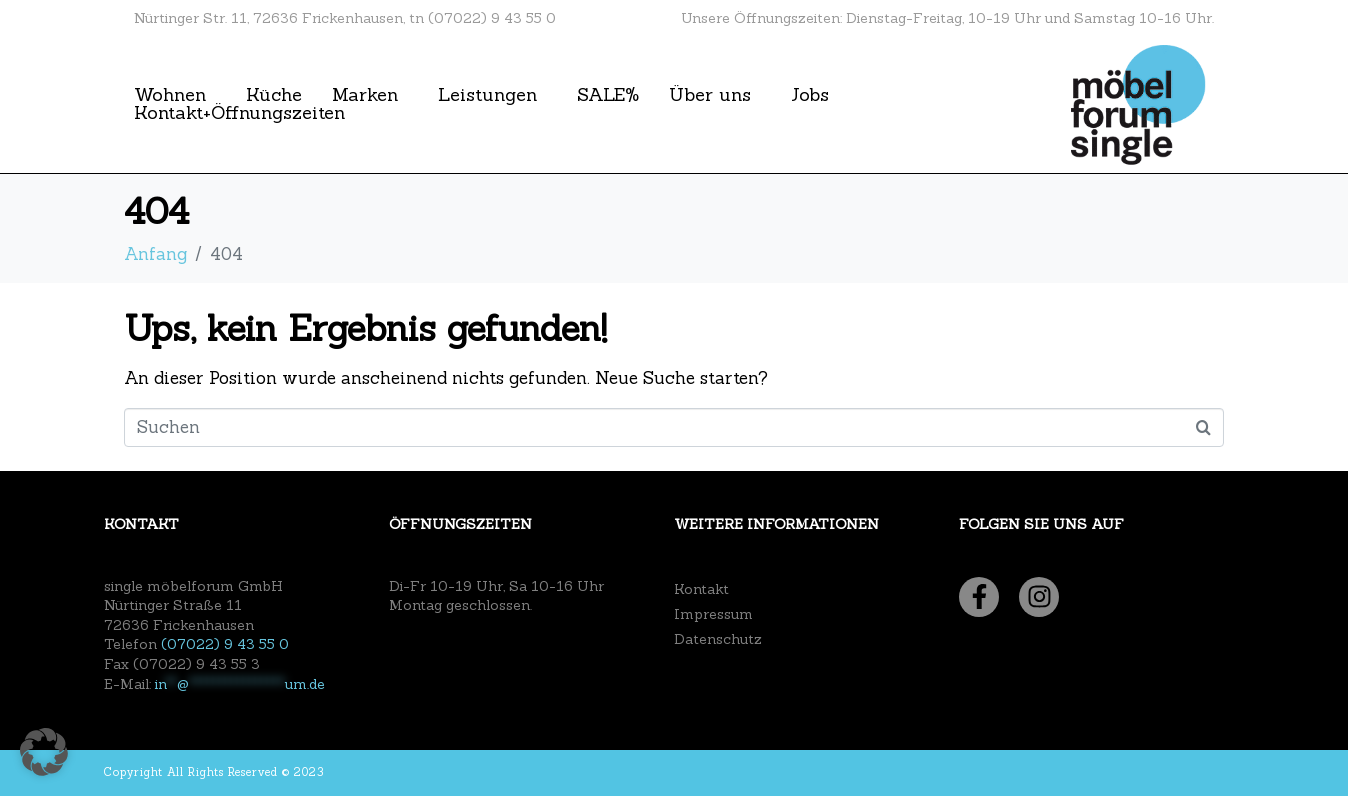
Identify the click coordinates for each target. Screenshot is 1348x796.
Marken (365, 95)
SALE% (608, 95)
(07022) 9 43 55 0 (225, 644)
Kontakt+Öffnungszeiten (239, 113)
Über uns (710, 95)
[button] (44, 752)
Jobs (810, 95)
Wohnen (170, 95)
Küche (274, 95)
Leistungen (487, 95)
